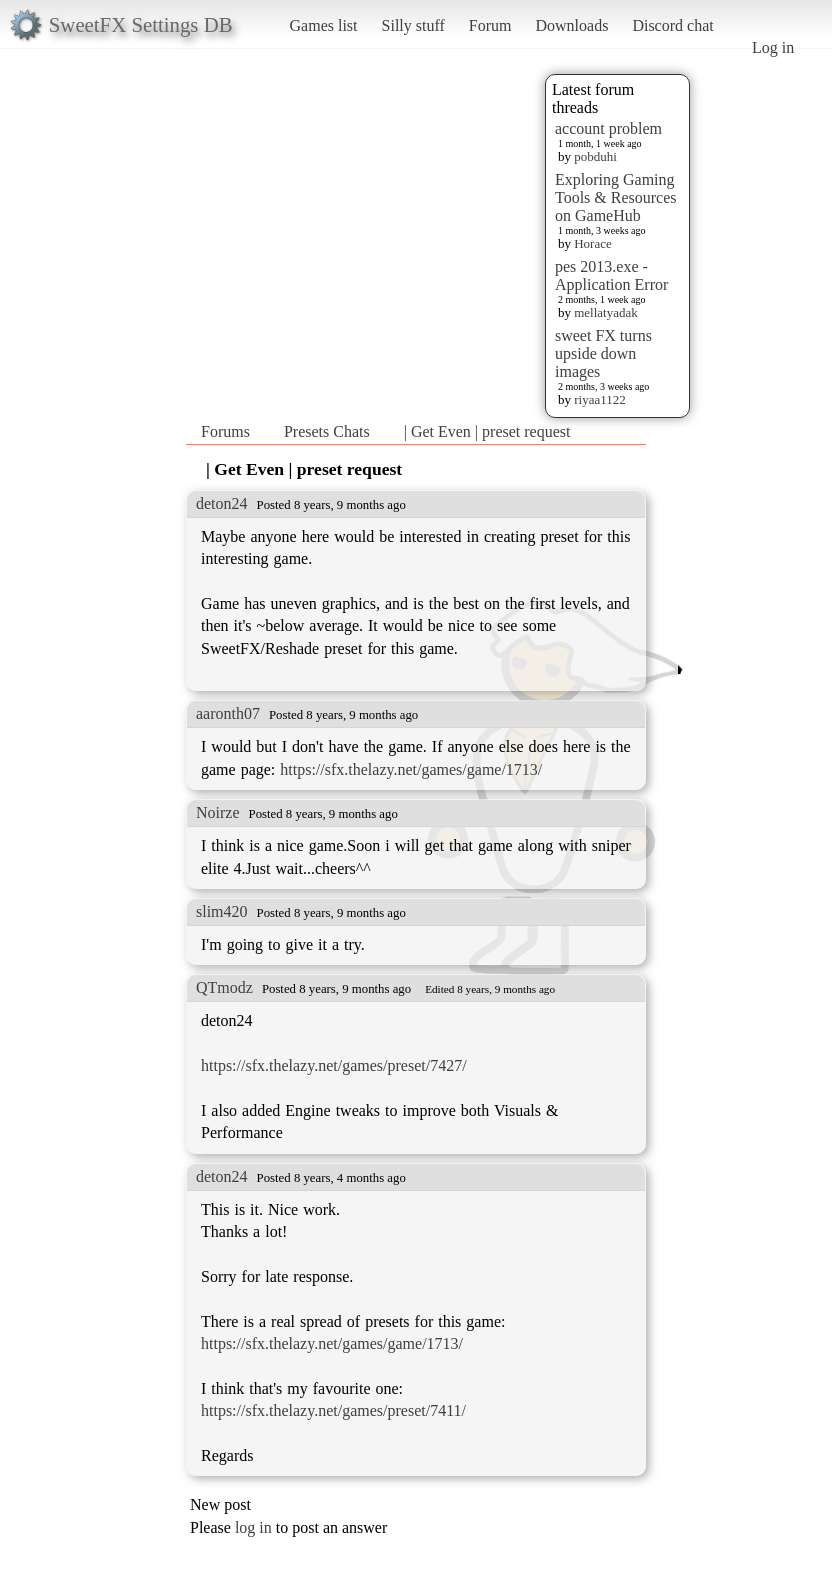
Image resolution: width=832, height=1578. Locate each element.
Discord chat (672, 25)
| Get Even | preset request (487, 431)
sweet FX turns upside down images (603, 353)
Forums (225, 431)
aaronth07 (228, 713)
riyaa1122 (600, 399)
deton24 (222, 503)
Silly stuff (413, 25)
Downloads (571, 25)
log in (253, 1527)
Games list (324, 25)
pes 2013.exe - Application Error (611, 275)
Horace (593, 243)
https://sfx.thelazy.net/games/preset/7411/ (333, 1410)
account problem (608, 128)
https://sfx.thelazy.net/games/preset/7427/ (334, 1065)
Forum (490, 25)
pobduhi (595, 156)
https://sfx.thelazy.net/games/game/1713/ (411, 769)
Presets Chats (327, 431)
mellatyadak (606, 312)
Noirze (218, 812)
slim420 (222, 911)
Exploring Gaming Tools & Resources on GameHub (616, 197)
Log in (773, 47)
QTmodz (224, 987)
